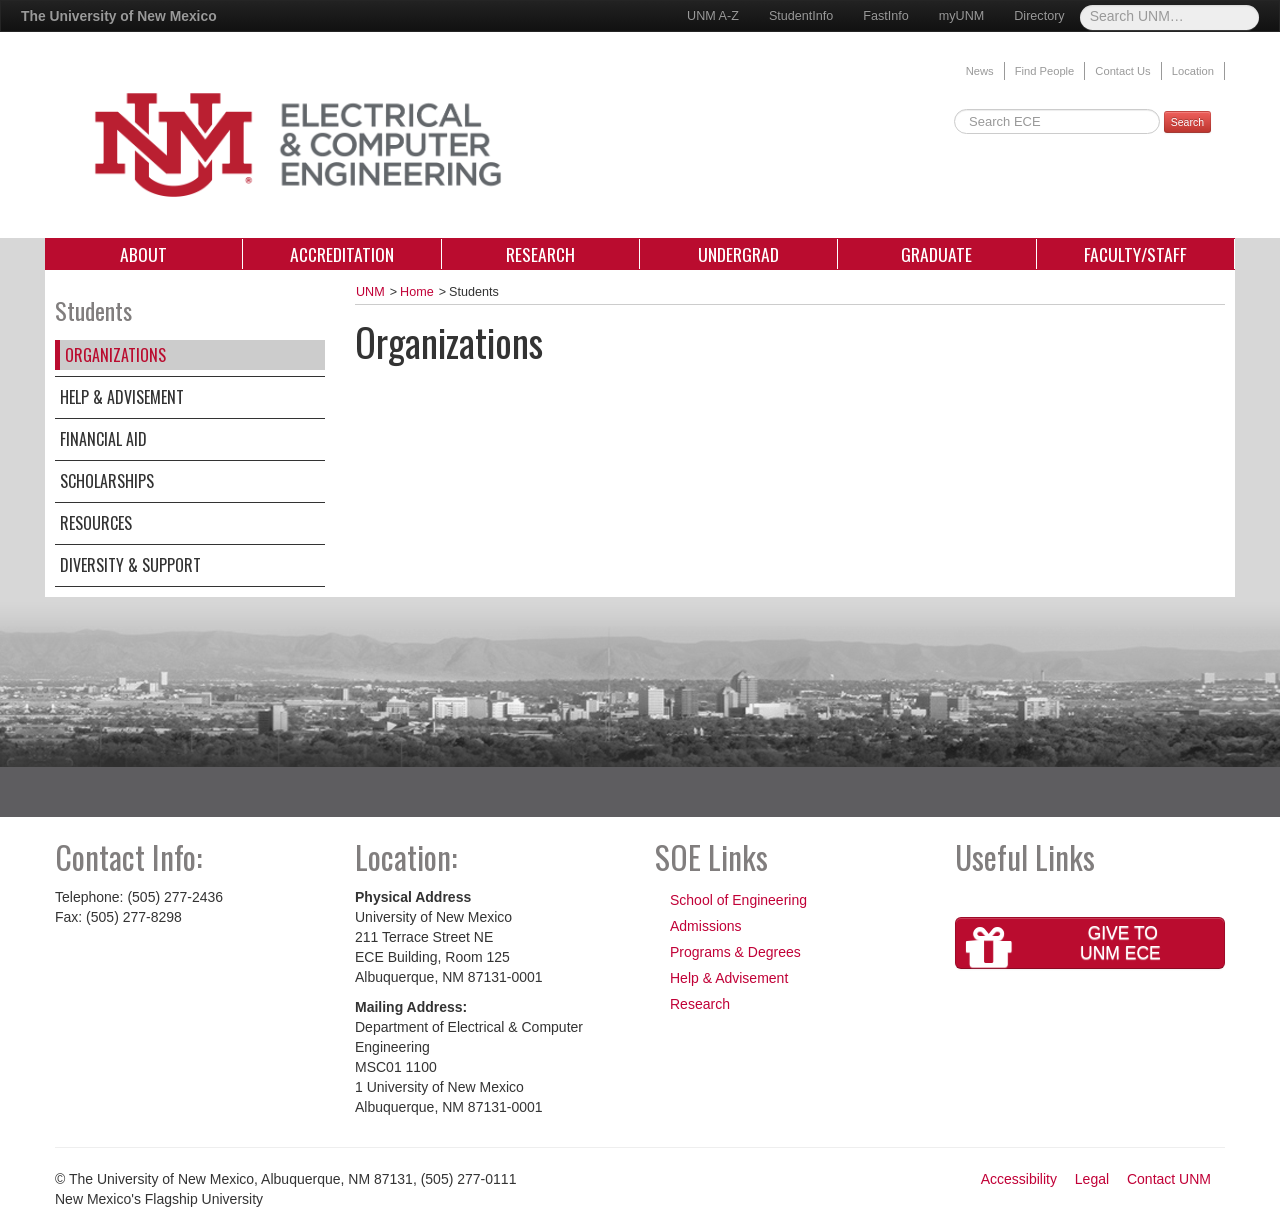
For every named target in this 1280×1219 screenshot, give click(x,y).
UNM (370, 292)
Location (1193, 71)
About (143, 254)
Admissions (706, 926)
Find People (1045, 71)
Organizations (115, 355)
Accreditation (342, 254)
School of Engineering (738, 900)
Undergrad (738, 254)
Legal (1092, 1179)
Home (417, 292)
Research (540, 254)
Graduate (936, 254)
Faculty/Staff (1135, 254)
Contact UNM (1169, 1179)
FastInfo (886, 16)
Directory (1039, 16)
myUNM (961, 16)
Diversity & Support (130, 565)
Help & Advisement (122, 397)
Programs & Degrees (735, 952)
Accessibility (1019, 1179)
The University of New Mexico (119, 16)
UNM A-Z (713, 16)
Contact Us (1122, 71)
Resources (96, 523)
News (980, 71)
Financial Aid (103, 439)
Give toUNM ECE (1063, 946)
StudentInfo (801, 16)
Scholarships (107, 481)
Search (1187, 122)
